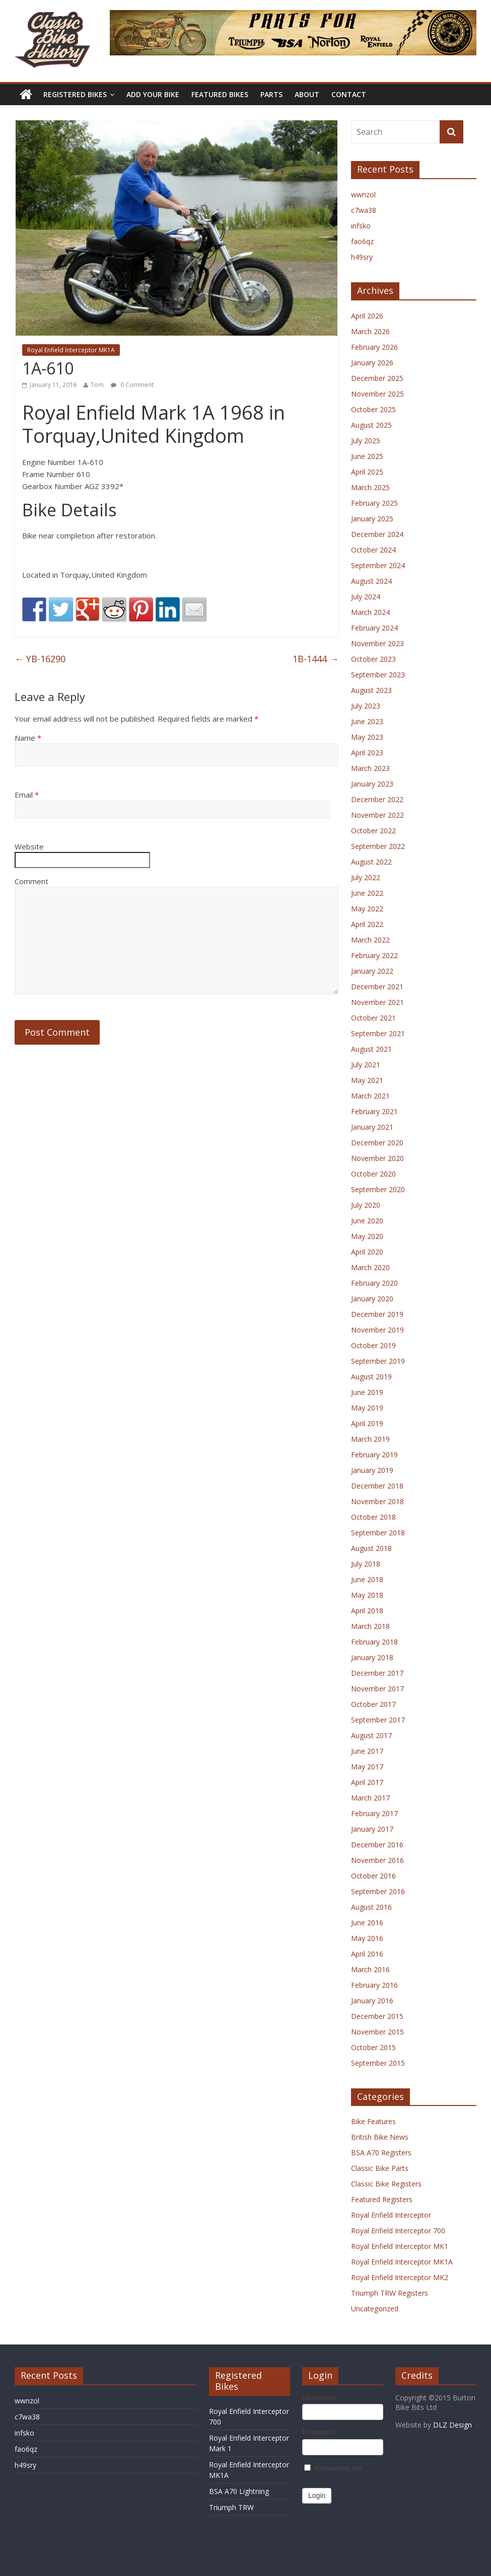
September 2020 (378, 1189)
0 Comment (132, 384)
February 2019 (374, 1454)
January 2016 (372, 2000)
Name (28, 738)
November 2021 (377, 1002)
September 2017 (378, 1720)
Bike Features (373, 2121)
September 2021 (378, 1033)
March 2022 (370, 940)
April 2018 (367, 1610)
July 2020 (365, 1205)
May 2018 (367, 1595)
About (307, 94)
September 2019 (378, 1361)
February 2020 (374, 1283)
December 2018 (377, 1486)
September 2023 (378, 674)
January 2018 (372, 1657)
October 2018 (373, 1517)
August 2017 (371, 1735)
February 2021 (374, 1111)
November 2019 (377, 1330)
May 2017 (367, 1766)
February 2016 (374, 1985)
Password (318, 2432)
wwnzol (363, 194)
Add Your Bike (152, 94)
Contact (348, 94)
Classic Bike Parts (379, 2168)
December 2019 (377, 1314)
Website (29, 846)
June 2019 (367, 1392)
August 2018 (371, 1548)
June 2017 (367, 1751)
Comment (31, 881)
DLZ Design (452, 2425)
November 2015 (377, 2032)
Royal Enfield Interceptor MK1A (71, 350)
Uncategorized (374, 2308)
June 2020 (367, 1220)
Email (27, 795)
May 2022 (367, 908)
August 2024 (371, 581)
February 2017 (374, 1813)
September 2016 (378, 1891)
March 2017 (370, 1798)
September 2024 (378, 565)
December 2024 (377, 534)
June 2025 (367, 456)
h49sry (362, 257)
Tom (97, 384)
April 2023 (367, 752)
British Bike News (379, 2137)
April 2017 (367, 1782)
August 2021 (371, 1049)
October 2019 (373, 1345)
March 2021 (370, 1096)
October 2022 (373, 830)
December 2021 (377, 986)
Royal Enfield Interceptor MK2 (399, 2277)
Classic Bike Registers (386, 2184)
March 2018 (370, 1626)
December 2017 (377, 1673)
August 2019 (371, 1376)
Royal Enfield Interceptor (391, 2215)
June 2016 (367, 1922)
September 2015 (378, 2063)
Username (319, 2397)
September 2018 (378, 1532)
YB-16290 (40, 659)
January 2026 (372, 362)
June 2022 (367, 893)
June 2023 (367, 721)
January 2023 (372, 784)
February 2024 (374, 628)
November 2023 (377, 643)
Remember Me (333, 2468)
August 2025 (371, 425)
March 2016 (370, 1969)
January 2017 (372, 1829)
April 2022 (367, 924)
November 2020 (377, 1158)
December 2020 (377, 1142)
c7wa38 (363, 210)
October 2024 (373, 550)
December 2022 (377, 799)
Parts (271, 94)
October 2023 (373, 659)
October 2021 (373, 1018)
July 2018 (365, 1564)
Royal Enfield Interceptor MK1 (399, 2246)
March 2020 (370, 1267)
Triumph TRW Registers (389, 2293)
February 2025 (374, 503)
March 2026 (370, 331)
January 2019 (372, 1470)
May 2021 (367, 1080)
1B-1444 (315, 659)
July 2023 (365, 706)
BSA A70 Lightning (239, 2491)
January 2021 (372, 1127)
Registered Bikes (75, 94)
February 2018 (374, 1642)
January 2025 (372, 518)
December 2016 (377, 1844)
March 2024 (370, 612)
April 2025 (367, 472)
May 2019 (367, 1408)
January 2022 (372, 971)
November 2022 (377, 815)
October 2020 (373, 1174)
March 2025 (370, 487)
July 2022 (365, 877)
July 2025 (365, 440)
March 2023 (370, 768)
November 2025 (377, 394)
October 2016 (373, 1876)
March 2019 (370, 1439)
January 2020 (372, 1298)
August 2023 (371, 690)
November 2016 (377, 1860)
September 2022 (378, 846)
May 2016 (367, 1938)
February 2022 (374, 955)
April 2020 (367, 1252)
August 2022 (371, 862)
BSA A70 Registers (381, 2152)
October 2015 (373, 2047)
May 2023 (367, 737)
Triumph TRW (231, 2507)
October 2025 (373, 409)
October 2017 (373, 1704)
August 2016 (371, 1907)
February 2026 (374, 347)
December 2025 (377, 378)
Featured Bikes (219, 94)
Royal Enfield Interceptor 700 (398, 2230)
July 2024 (365, 596)
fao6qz (362, 241)
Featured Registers (381, 2199)
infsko (361, 225)
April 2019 (367, 1423)
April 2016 (367, 1954)
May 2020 (367, 1236)
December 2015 (377, 2016)
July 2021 (365, 1064)
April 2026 (367, 316)
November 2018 (377, 1501)
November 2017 (377, 1688)
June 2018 (367, 1579)
